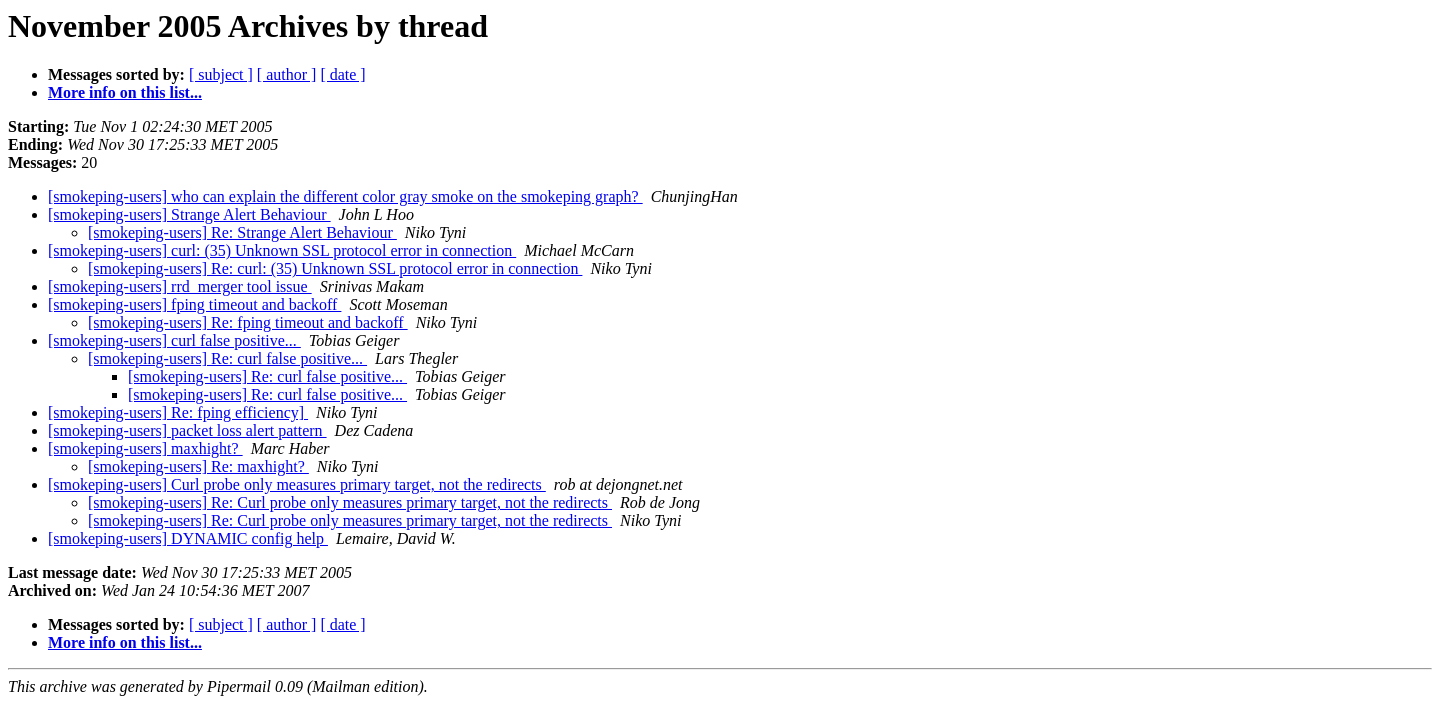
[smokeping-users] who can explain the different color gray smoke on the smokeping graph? (345, 196)
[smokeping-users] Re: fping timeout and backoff (248, 322)
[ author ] (287, 74)
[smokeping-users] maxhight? (145, 448)
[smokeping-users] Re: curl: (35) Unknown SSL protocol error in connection (335, 268)
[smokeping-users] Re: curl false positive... (227, 358)
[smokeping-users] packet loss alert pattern (187, 430)
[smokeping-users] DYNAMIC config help (188, 538)
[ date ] (342, 74)
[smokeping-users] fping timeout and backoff (194, 304)
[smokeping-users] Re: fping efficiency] (178, 412)
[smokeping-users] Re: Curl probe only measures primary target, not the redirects (350, 502)
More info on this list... (125, 92)
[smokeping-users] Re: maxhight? (198, 466)
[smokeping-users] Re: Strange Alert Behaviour (242, 232)
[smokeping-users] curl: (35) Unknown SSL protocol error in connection (282, 250)
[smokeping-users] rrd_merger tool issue (180, 286)
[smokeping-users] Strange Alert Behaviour (189, 214)
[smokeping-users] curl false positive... (174, 340)
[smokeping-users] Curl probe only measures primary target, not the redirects (297, 484)
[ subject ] (221, 74)
